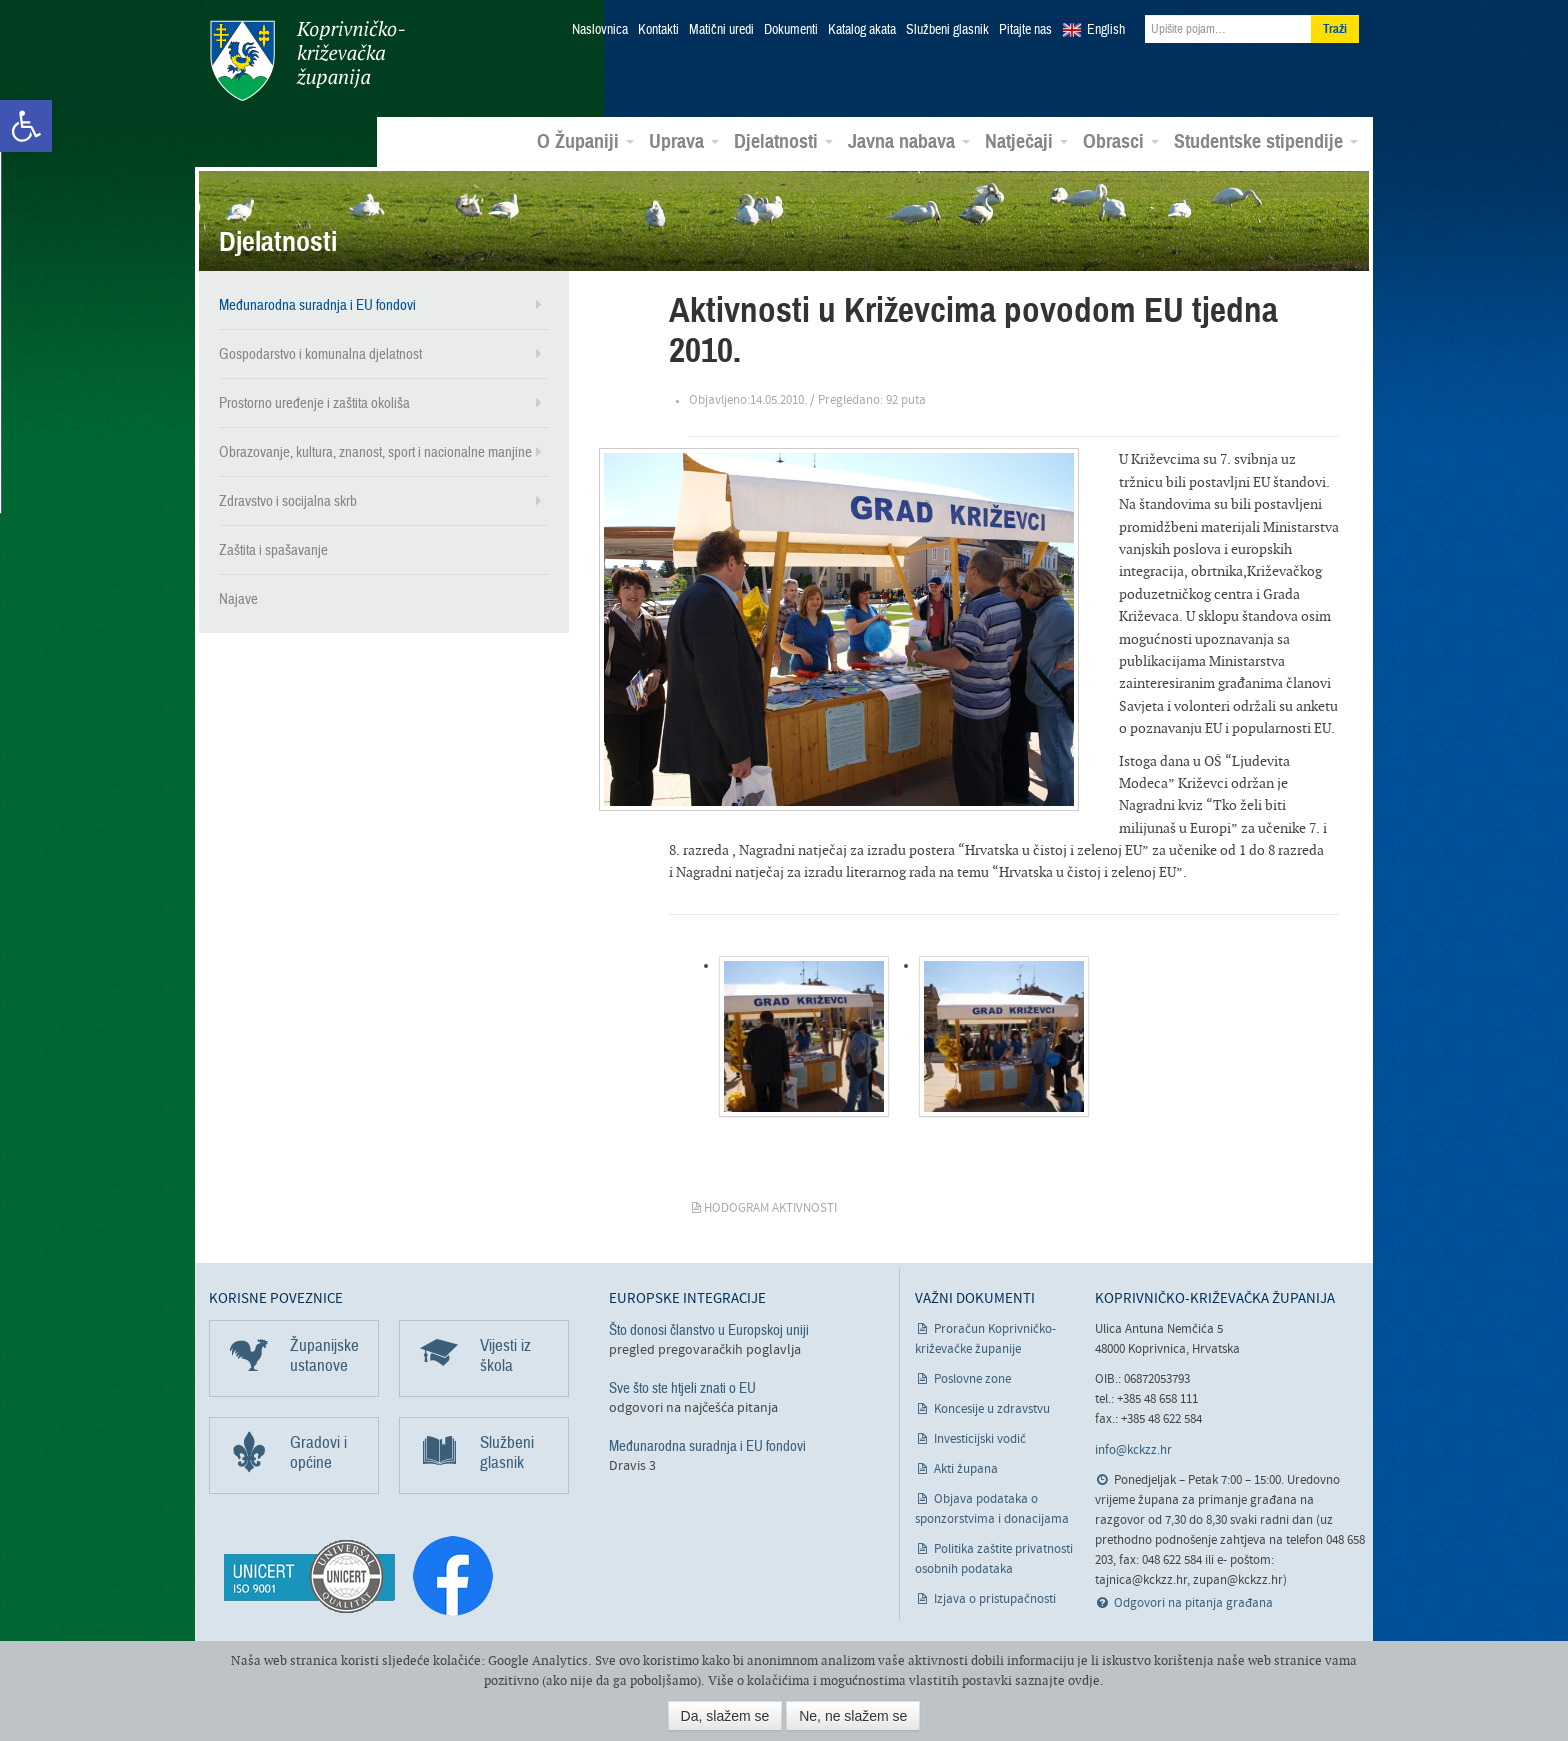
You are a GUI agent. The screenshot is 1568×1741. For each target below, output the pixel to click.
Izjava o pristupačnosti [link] (995, 1598)
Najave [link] (238, 598)
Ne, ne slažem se (853, 1716)
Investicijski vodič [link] (980, 1438)
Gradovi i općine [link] (318, 1451)
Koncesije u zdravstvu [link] (992, 1408)
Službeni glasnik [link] (947, 30)
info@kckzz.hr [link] (1133, 1448)
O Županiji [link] (585, 141)
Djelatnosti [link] (783, 141)
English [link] (1106, 30)
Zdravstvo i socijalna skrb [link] (288, 500)
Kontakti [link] (658, 30)
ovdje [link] (1084, 1680)
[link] (26, 126)
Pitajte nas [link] (1025, 30)
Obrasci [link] (1121, 141)
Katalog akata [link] (862, 30)
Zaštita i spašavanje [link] (273, 549)
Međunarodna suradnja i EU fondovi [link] (317, 304)
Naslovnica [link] (600, 30)
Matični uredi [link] (721, 30)
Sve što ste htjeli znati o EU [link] (682, 1387)
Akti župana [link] (966, 1468)
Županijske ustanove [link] (324, 1354)
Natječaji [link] (1026, 141)
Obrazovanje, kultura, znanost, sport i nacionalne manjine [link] (375, 451)
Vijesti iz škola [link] (505, 1354)
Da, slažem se (725, 1716)
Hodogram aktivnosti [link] (770, 1207)
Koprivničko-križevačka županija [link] (306, 60)
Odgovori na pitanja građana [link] (1193, 1602)
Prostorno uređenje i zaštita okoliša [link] (314, 402)
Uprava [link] (684, 141)
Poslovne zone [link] (972, 1378)
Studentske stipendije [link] (1266, 141)
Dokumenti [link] (791, 30)
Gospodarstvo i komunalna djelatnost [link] (320, 353)
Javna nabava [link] (909, 141)
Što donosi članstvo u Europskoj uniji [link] (709, 1329)
